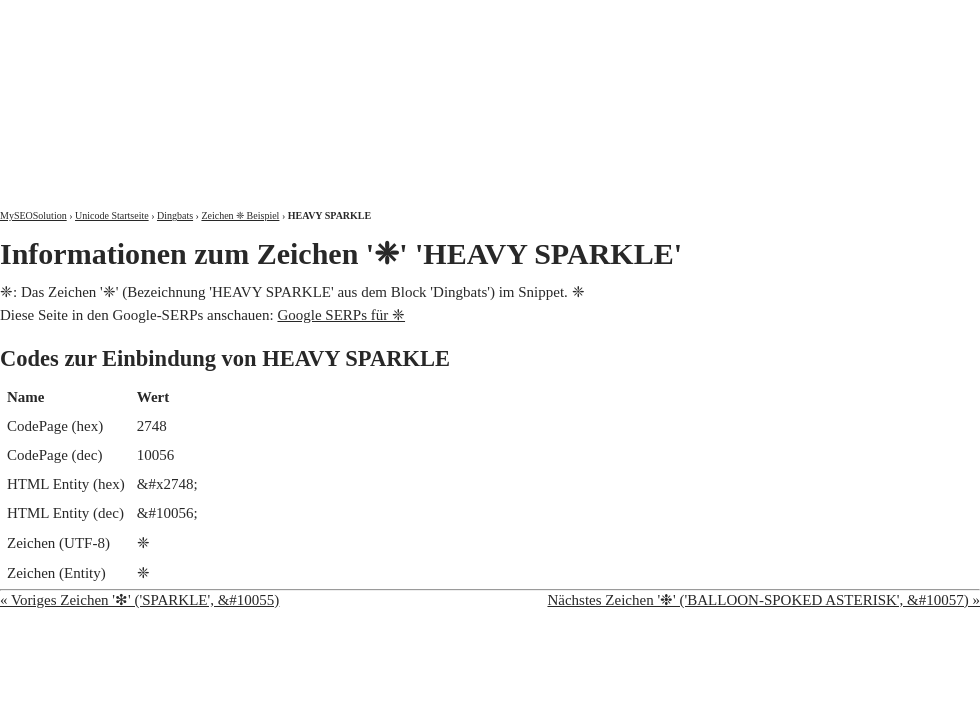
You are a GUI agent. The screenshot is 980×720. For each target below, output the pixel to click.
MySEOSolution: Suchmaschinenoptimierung (235, 90)
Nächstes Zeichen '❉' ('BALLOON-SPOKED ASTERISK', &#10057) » (763, 600)
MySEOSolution (33, 215)
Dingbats (175, 215)
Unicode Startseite (112, 215)
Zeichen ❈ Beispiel (240, 215)
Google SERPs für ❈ (341, 315)
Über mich (724, 17)
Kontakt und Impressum (877, 17)
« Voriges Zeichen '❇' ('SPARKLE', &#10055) (139, 600)
